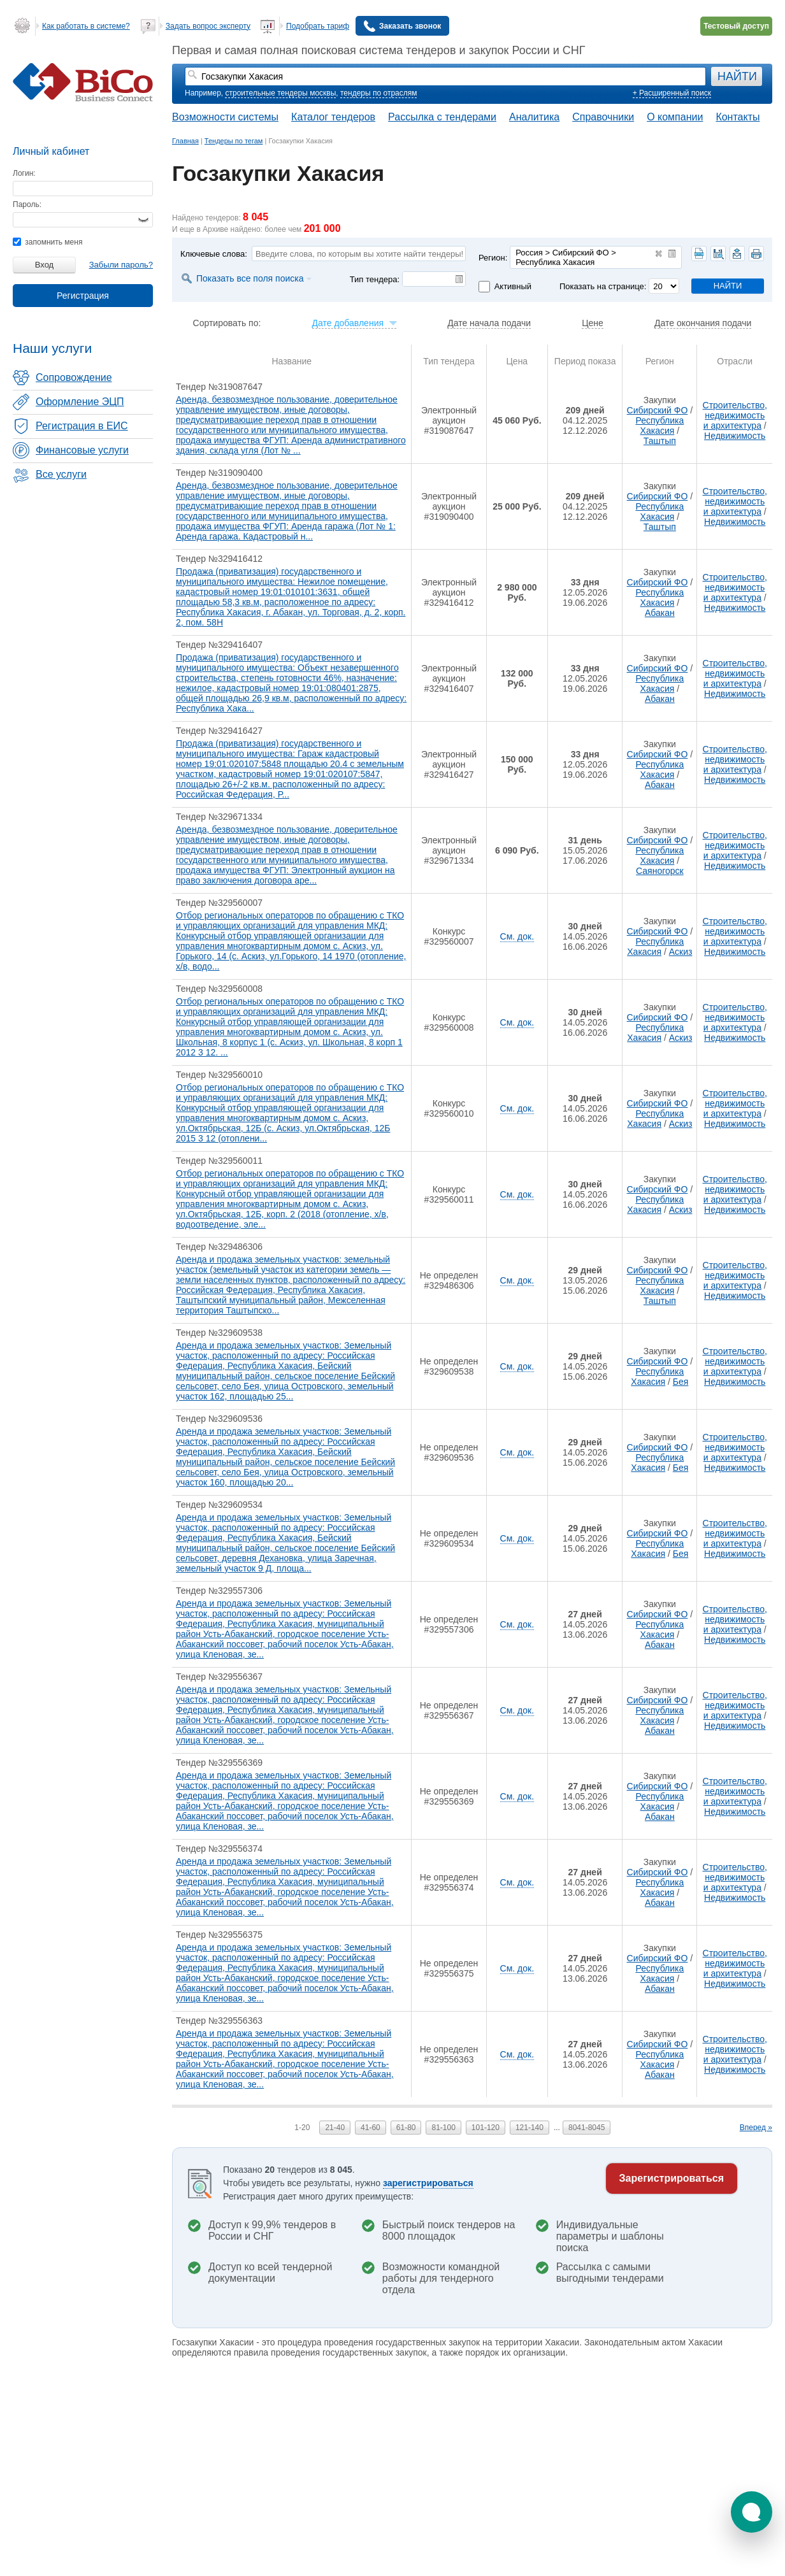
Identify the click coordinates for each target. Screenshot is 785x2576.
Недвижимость (734, 436)
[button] (751, 2512)
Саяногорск (660, 871)
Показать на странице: (602, 286)
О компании (675, 116)
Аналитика (534, 116)
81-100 (443, 2127)
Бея (681, 1382)
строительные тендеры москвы (280, 93)
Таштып (660, 441)
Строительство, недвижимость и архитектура (735, 415)
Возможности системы (225, 116)
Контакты (738, 116)
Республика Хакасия (659, 425)
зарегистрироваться (428, 2183)
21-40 (335, 2127)
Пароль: (27, 204)
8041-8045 (586, 2127)
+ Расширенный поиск (672, 93)
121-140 (529, 2127)
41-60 (370, 2127)
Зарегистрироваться (671, 2178)
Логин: (24, 173)
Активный (512, 286)
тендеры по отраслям (378, 93)
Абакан (660, 613)
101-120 (486, 2127)
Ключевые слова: (213, 254)
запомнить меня (47, 242)
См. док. (517, 936)
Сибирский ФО (657, 410)
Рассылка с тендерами (442, 116)
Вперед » (756, 2127)
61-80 (406, 2127)
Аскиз (681, 952)
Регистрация (83, 295)
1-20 (302, 2127)
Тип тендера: (375, 279)
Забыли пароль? (121, 264)
